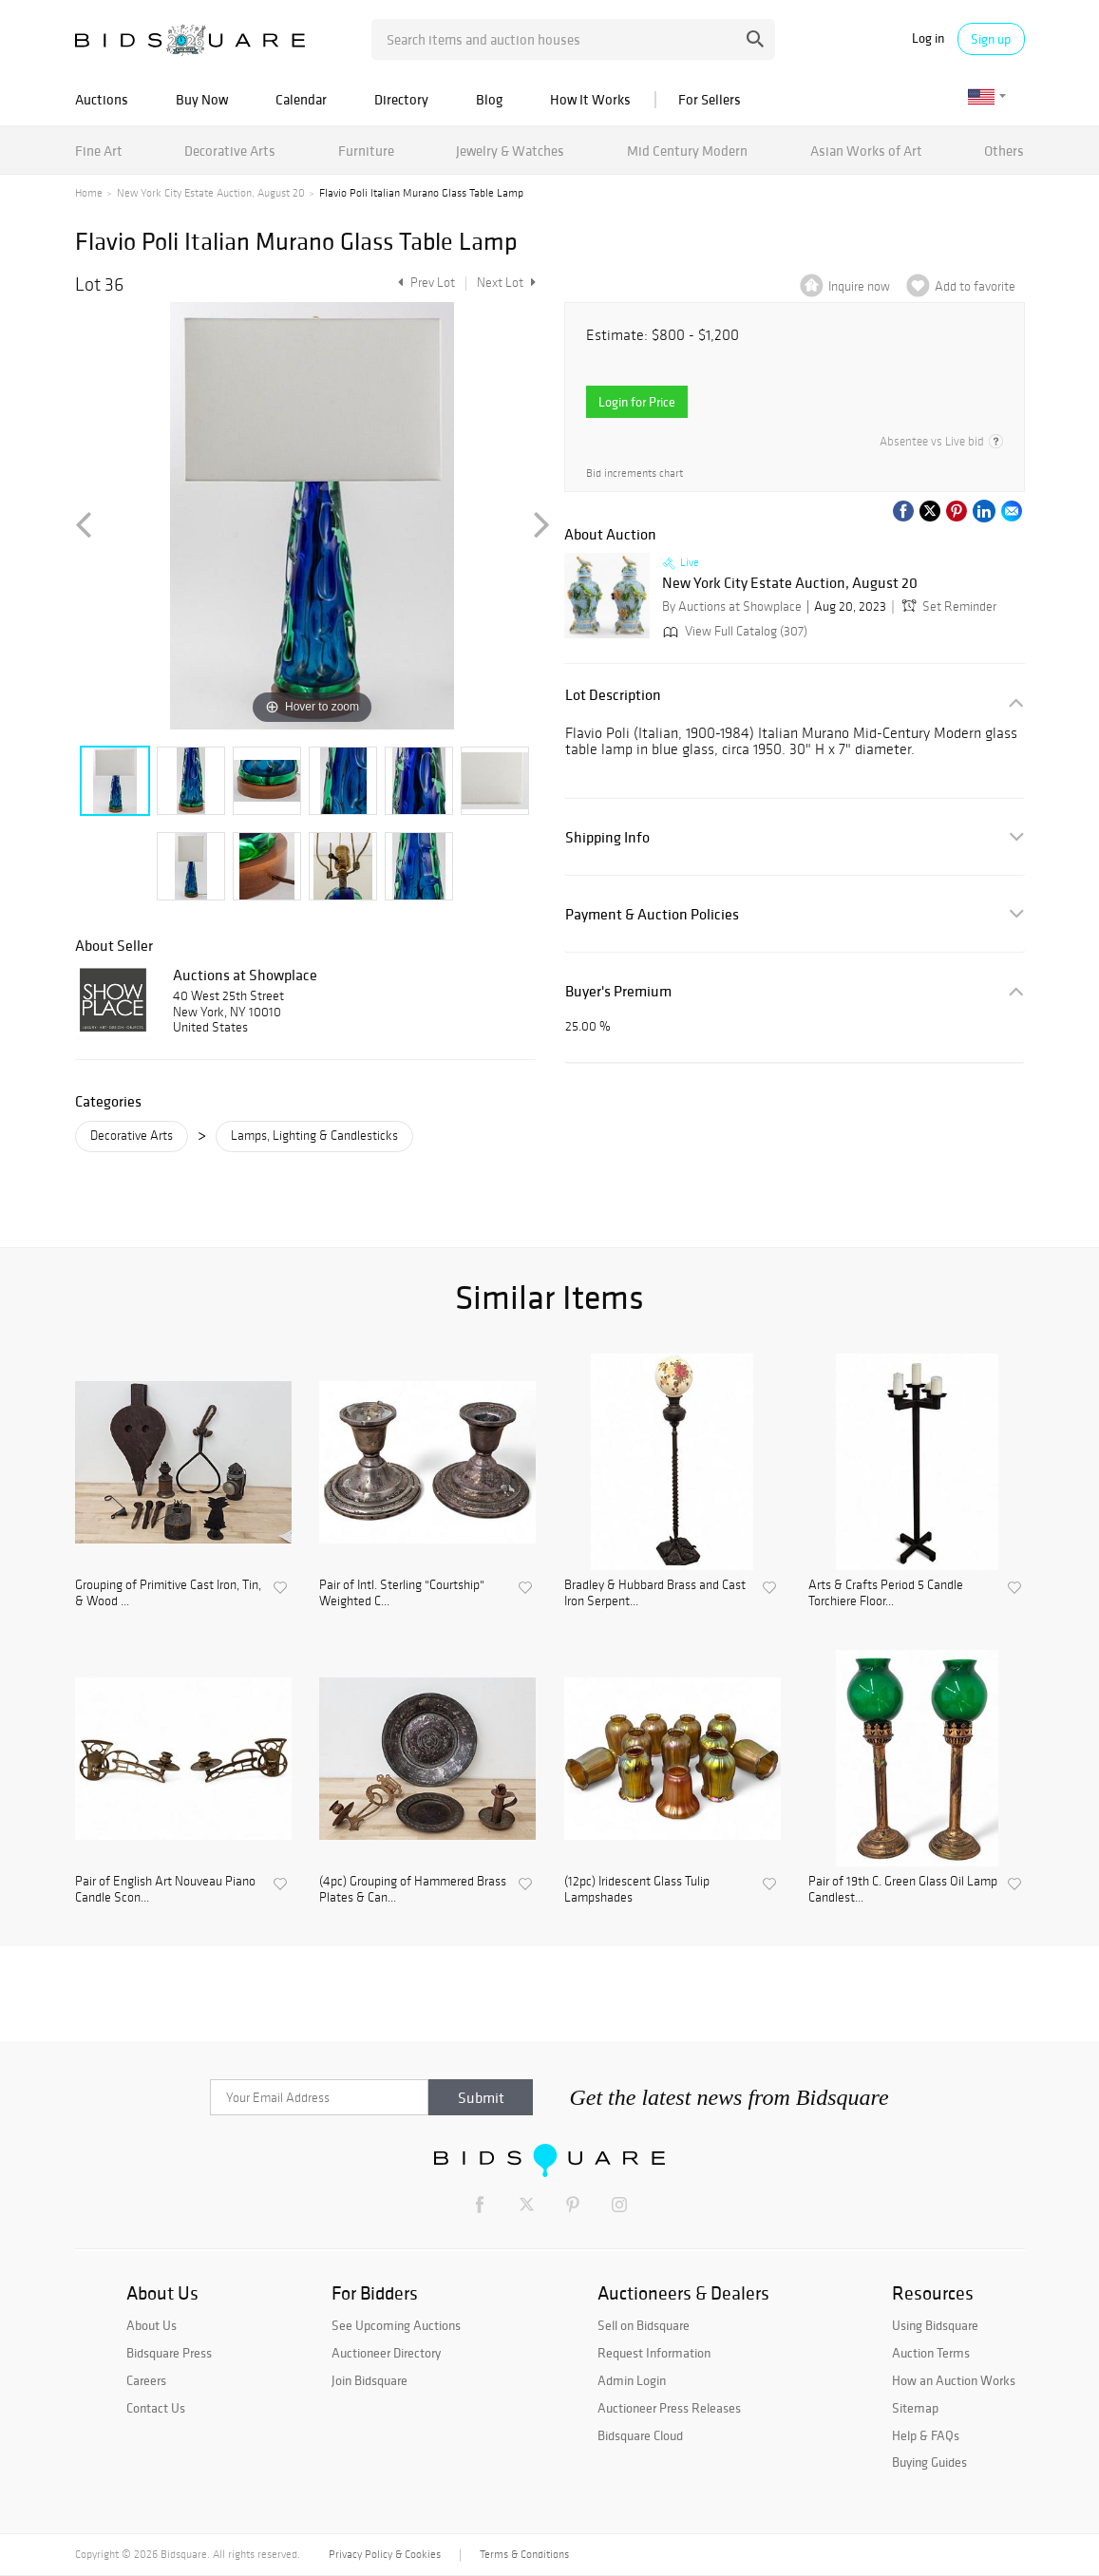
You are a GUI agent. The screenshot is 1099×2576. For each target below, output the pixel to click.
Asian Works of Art (866, 151)
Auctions (101, 99)
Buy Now (202, 99)
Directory (401, 99)
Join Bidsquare (369, 2380)
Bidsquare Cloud (640, 2435)
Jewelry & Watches (510, 151)
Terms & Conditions (524, 2554)
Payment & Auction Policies (652, 914)
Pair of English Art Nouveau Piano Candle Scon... (165, 1889)
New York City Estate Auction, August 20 (211, 192)
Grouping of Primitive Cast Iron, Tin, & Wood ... (168, 1593)
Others (1004, 151)
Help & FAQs (925, 2435)
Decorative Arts (229, 151)
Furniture (366, 151)
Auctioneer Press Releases (669, 2407)
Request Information (654, 2352)
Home (89, 192)
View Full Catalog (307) (733, 631)
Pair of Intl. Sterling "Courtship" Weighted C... (401, 1593)
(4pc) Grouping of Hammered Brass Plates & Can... (412, 1889)
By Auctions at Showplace (732, 606)
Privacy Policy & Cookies (385, 2554)
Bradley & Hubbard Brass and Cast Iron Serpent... (655, 1593)
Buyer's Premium (618, 991)
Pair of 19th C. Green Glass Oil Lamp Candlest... (902, 1889)
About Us (151, 2325)
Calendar (301, 99)
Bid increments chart (634, 473)
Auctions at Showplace (245, 974)
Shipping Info (607, 837)
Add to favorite (975, 286)
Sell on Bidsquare (643, 2325)
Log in (928, 38)
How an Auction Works (953, 2380)
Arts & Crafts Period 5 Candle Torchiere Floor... (885, 1593)
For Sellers (709, 99)
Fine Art (99, 151)
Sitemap (915, 2407)
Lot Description (613, 695)
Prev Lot (424, 283)
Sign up (991, 38)
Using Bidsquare (935, 2325)
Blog (489, 99)
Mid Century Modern (687, 151)
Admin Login (631, 2380)
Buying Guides (929, 2462)
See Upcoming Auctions (396, 2325)
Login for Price (636, 401)
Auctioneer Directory (386, 2352)
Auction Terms (931, 2352)
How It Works (590, 99)
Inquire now (859, 286)
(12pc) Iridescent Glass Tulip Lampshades (637, 1889)
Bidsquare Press (169, 2352)
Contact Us (155, 2407)
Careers (146, 2380)
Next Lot (506, 283)
